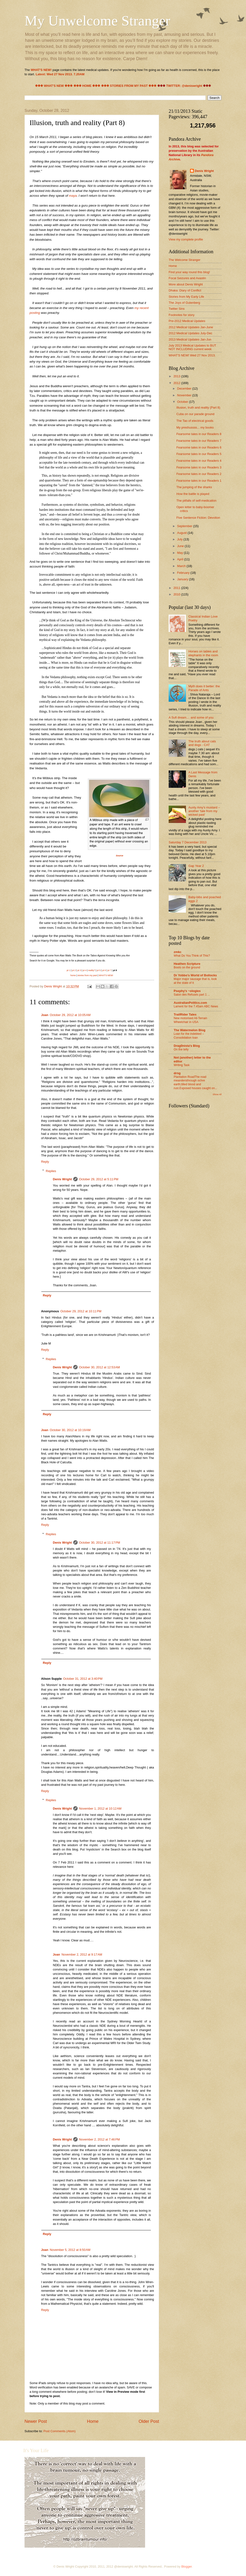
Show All (217, 1094)
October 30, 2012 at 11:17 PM (99, 1542)
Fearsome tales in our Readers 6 (198, 447)
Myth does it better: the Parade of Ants (204, 688)
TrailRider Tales (185, 1014)
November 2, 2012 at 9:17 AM (82, 1954)
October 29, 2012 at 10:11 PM (80, 1311)
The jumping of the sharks (194, 487)
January (183, 579)
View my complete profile (186, 239)
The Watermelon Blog (189, 1030)
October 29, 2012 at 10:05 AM (70, 1015)
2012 (177, 383)
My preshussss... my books (195, 427)
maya (73, 195)
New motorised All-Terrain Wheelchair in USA (190, 1020)
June (181, 546)
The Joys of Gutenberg (184, 302)
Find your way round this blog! (189, 272)
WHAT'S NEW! (106, 975)
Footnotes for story (181, 315)
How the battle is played (192, 494)
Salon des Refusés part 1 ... (192, 994)
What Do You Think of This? (192, 955)
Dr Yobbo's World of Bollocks (195, 975)
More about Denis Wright (186, 284)
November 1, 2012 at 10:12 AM (100, 1808)
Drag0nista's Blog (187, 1046)
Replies (51, 1171)
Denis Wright (62, 1179)
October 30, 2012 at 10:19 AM (70, 1430)
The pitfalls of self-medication (196, 500)
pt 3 (79, 970)
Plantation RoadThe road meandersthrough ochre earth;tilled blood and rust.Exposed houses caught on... (195, 1082)
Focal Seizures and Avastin (187, 278)
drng (177, 1073)
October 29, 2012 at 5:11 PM (98, 1179)
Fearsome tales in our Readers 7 (198, 440)
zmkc (177, 952)
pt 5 (98, 970)
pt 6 (104, 970)
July (180, 539)
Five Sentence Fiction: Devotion (198, 517)
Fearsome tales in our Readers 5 (198, 454)
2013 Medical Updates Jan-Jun (190, 339)
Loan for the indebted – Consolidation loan (189, 1035)
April (180, 559)
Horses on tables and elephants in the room (203, 653)
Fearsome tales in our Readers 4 (198, 460)
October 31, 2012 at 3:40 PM (83, 1678)
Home (92, 2421)
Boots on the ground (187, 967)
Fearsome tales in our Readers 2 (198, 474)
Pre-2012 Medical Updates (187, 321)
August (182, 533)
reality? (91, 970)
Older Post (149, 2421)
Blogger (186, 2566)
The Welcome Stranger (184, 260)
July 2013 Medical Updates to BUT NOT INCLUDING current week (192, 347)
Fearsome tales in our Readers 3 (198, 467)
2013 (177, 376)
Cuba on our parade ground (195, 414)
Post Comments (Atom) (59, 2431)
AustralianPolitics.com (190, 1002)
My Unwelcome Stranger (97, 21)
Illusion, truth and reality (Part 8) (198, 407)
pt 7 (109, 970)
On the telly (181, 1049)
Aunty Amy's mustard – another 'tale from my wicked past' (204, 811)
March (181, 566)
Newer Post (36, 2421)
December (184, 388)
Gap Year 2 (196, 866)
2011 (177, 588)
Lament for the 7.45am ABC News (196, 1006)
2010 (177, 594)
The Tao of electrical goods (194, 421)
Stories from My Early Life (186, 296)
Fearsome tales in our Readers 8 (198, 434)
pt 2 (74, 970)
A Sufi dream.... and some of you (191, 717)
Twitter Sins (177, 308)
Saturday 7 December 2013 (187, 842)
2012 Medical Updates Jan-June (191, 327)
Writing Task (182, 1065)
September (185, 526)
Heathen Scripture (187, 964)
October (183, 402)
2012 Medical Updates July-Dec (190, 333)
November (184, 395)
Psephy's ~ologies (187, 991)
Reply (45, 1161)
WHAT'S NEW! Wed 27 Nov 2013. (192, 355)
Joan (44, 1015)
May (180, 553)
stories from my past (87, 975)
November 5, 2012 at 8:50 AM (70, 2250)
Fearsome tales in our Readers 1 (198, 480)
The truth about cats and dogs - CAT (202, 743)
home (73, 975)
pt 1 (68, 970)
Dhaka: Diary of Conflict (185, 290)
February (183, 573)
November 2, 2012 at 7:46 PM (99, 2139)
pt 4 (84, 970)
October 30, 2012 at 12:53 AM (99, 1367)
